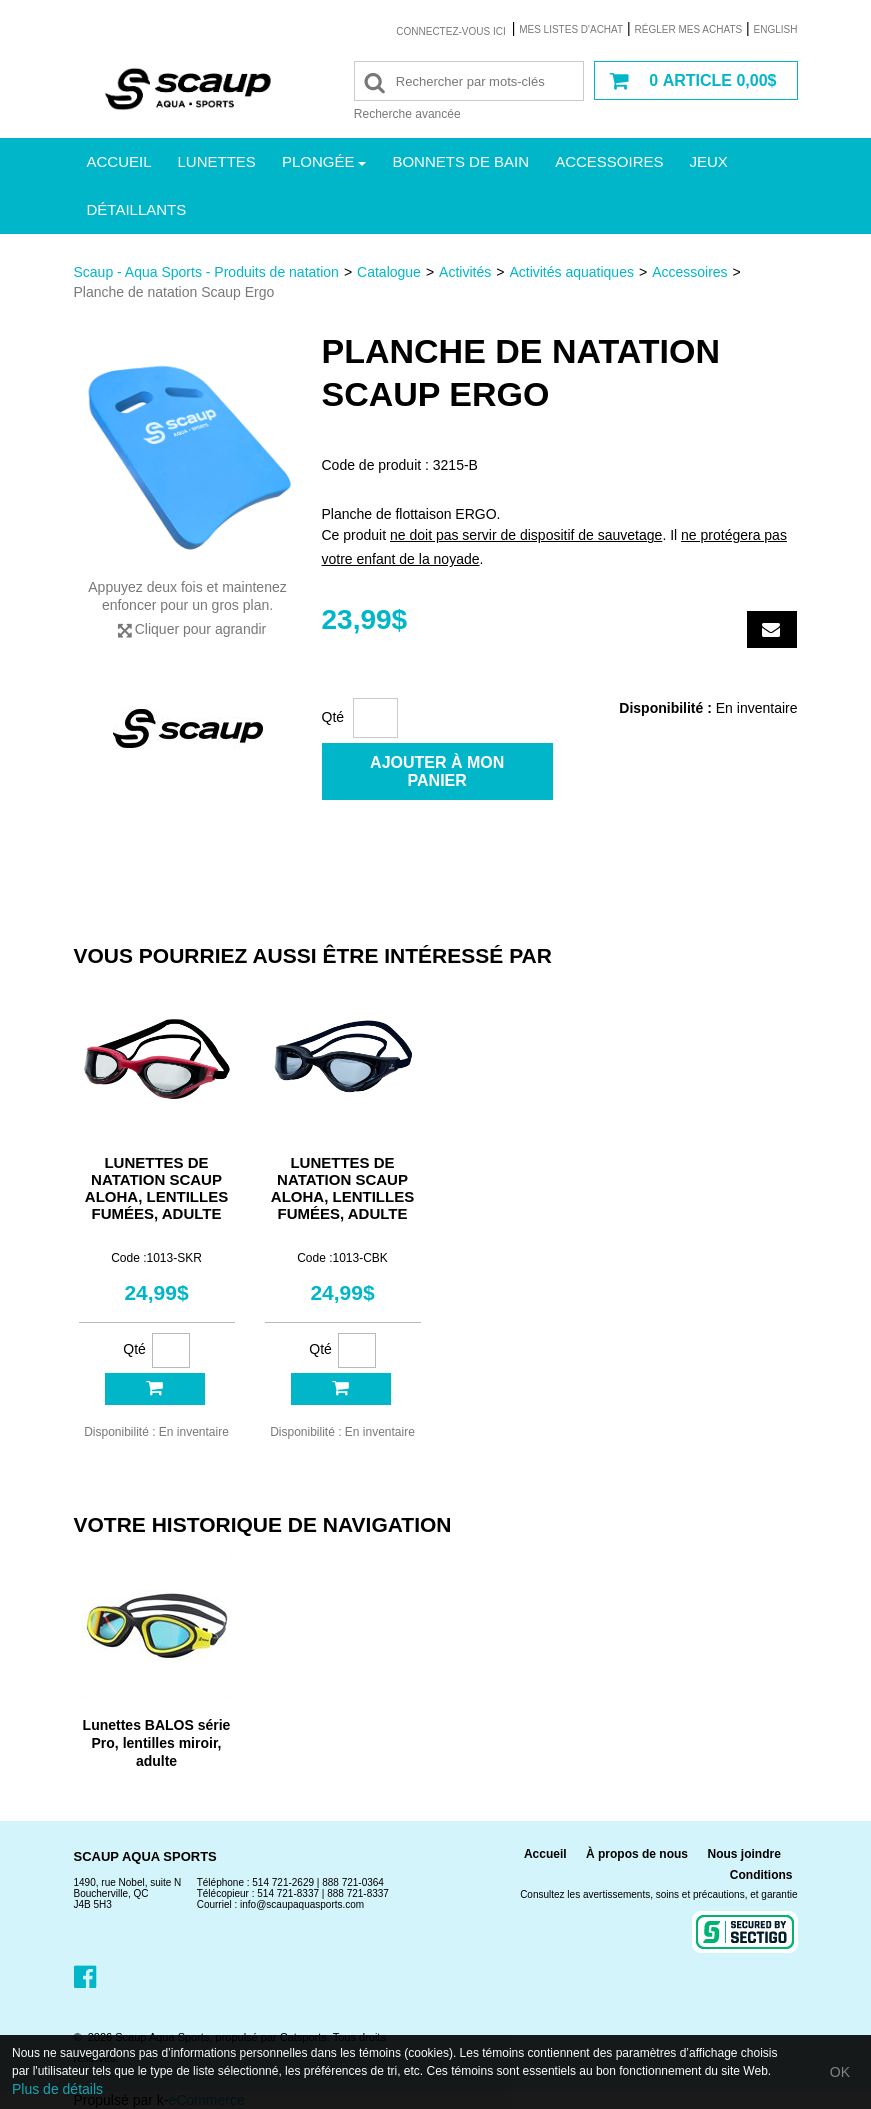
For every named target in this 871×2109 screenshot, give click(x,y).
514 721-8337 (288, 1893)
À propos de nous (637, 1854)
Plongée (324, 161)
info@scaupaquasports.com (302, 1904)
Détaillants (137, 209)
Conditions (761, 1875)
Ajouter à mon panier (437, 771)
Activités (465, 272)
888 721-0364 (353, 1882)
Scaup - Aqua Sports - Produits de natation (206, 272)
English (776, 29)
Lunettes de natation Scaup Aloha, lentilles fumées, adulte (156, 1188)
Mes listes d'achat (571, 29)
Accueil (119, 161)
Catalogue (389, 272)
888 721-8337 (358, 1893)
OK (840, 2072)
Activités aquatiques (571, 272)
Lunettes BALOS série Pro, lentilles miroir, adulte (157, 1743)
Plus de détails (57, 2089)
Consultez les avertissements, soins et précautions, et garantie (658, 1894)
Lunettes (217, 161)
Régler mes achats (689, 29)
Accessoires (609, 161)
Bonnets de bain (460, 161)
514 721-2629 (283, 1882)
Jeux (709, 161)
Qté (333, 717)
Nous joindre (743, 1854)
